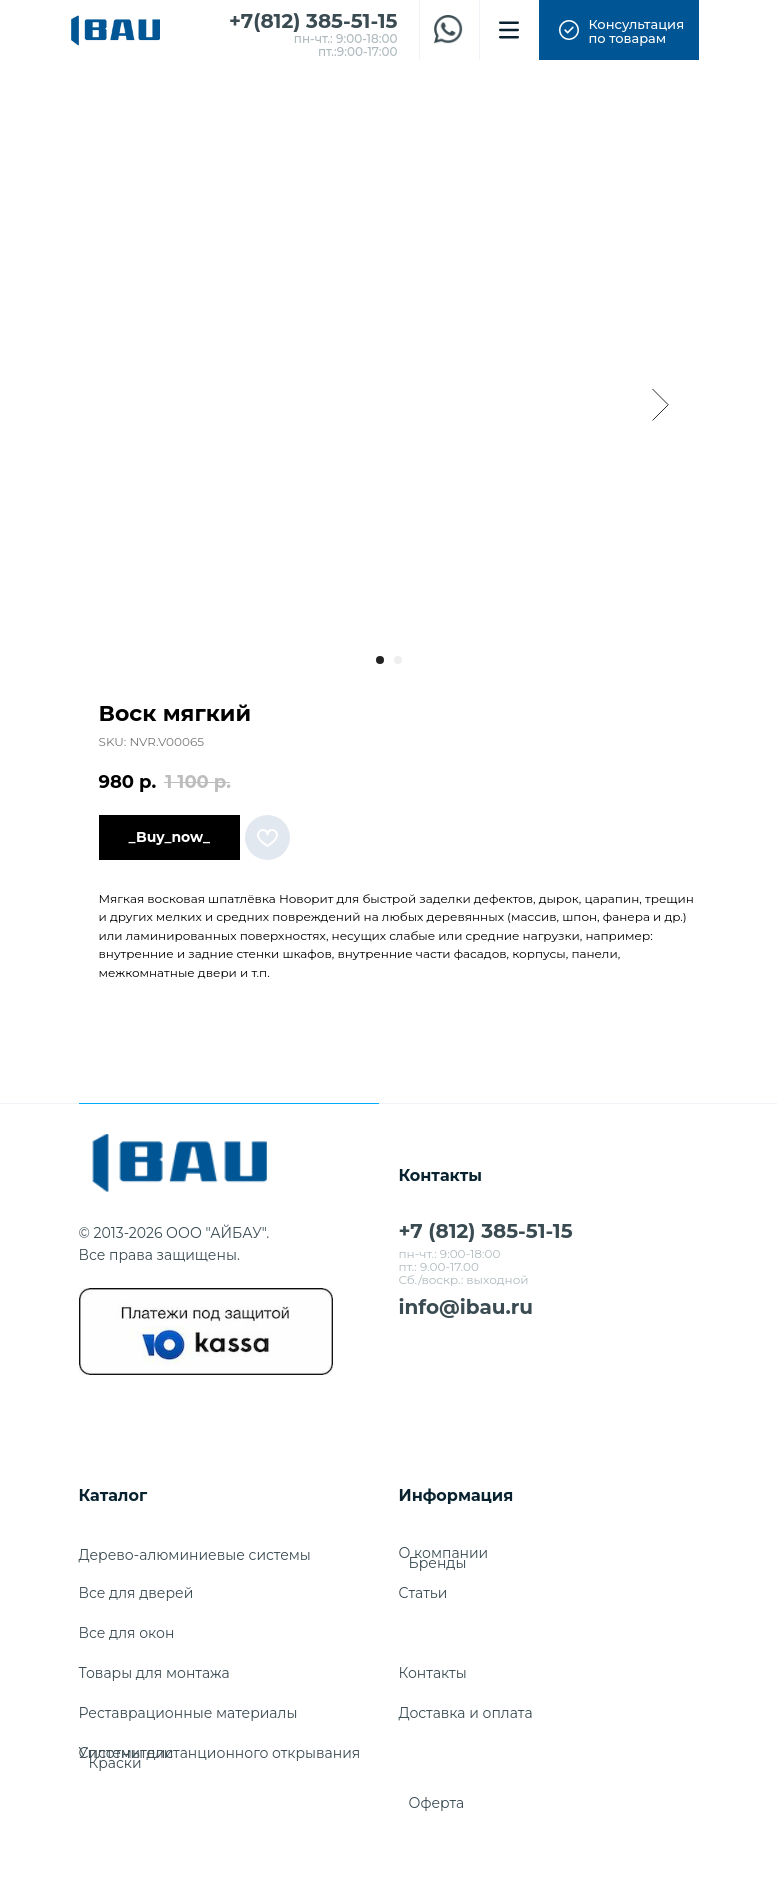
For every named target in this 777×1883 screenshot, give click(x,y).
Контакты (433, 1673)
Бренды (438, 1563)
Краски (115, 1763)
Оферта (437, 1803)
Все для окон (127, 1633)
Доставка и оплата (466, 1713)
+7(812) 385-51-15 (313, 21)
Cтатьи (423, 1593)
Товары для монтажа (154, 1673)
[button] (619, 30)
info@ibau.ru (466, 1307)
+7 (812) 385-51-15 (486, 1231)
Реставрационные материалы (188, 1713)
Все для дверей (136, 1593)
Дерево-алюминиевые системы (195, 1555)
